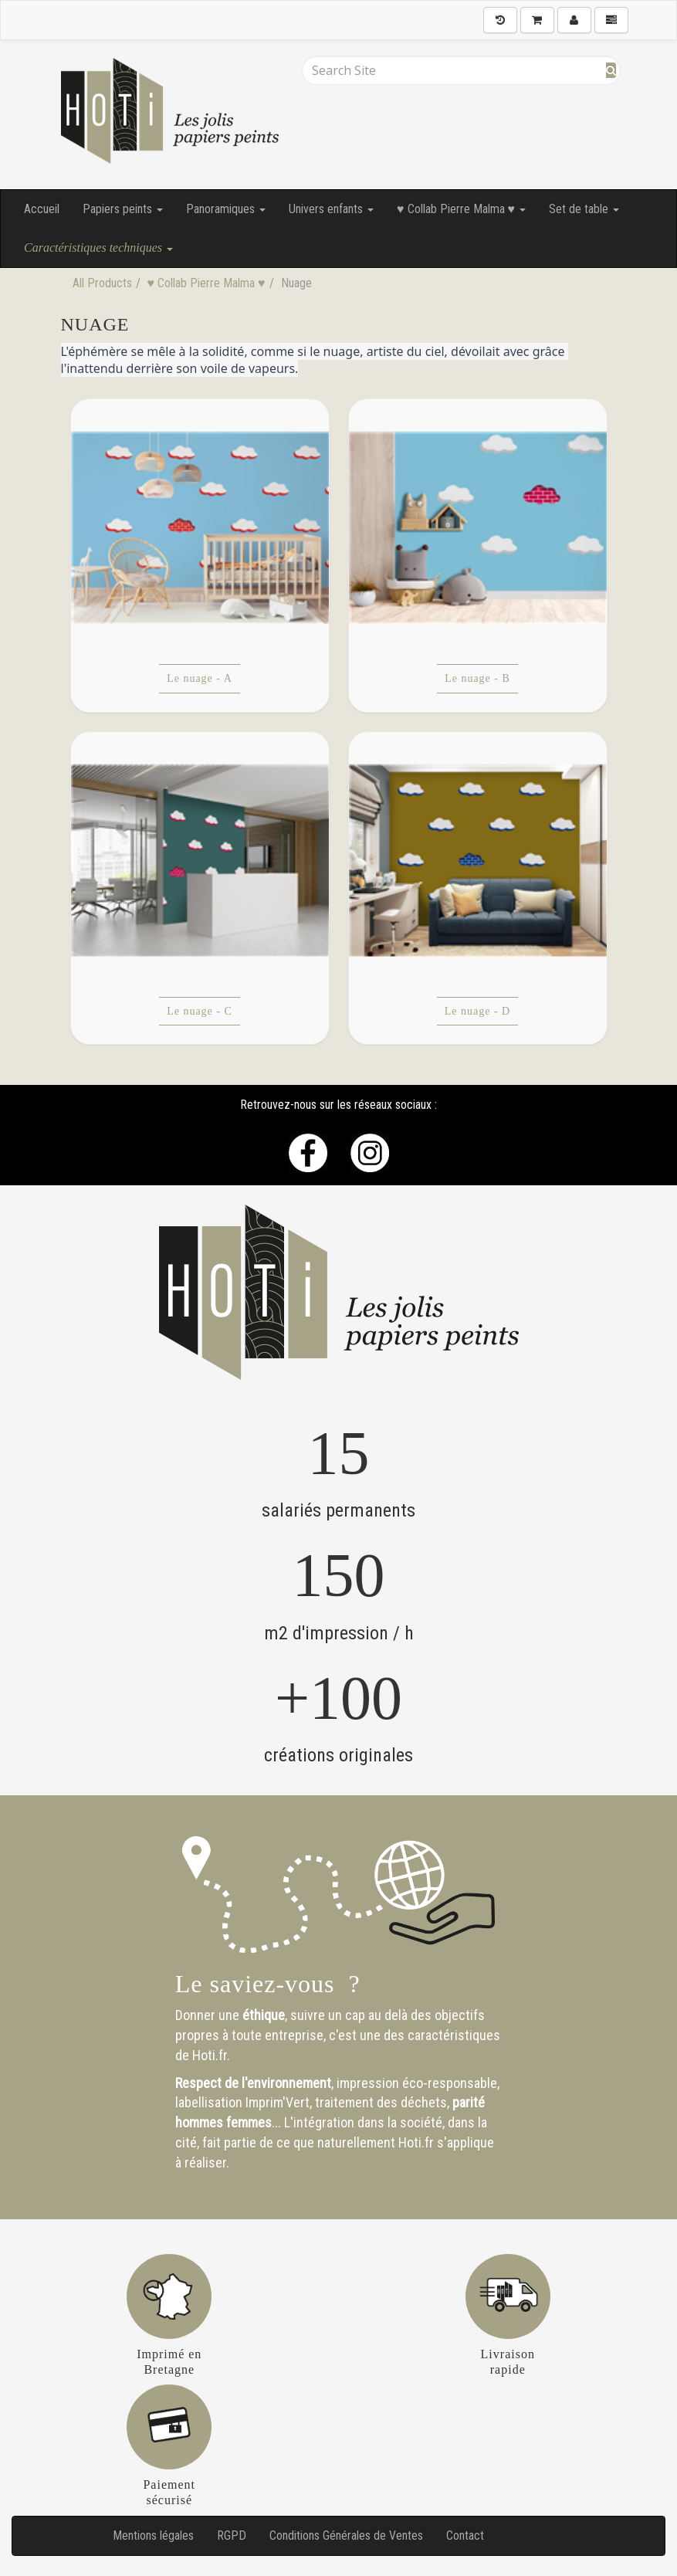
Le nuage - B (477, 678)
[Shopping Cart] (537, 20)
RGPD (231, 2535)
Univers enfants (331, 209)
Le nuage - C (199, 1011)
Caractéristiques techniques (98, 247)
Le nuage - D (477, 1011)
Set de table (584, 209)
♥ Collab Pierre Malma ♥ (461, 209)
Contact (465, 2535)
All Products (102, 283)
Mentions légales (153, 2535)
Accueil (41, 209)
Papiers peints (123, 209)
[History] (500, 20)
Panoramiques (226, 209)
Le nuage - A (199, 678)
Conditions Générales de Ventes (346, 2535)
